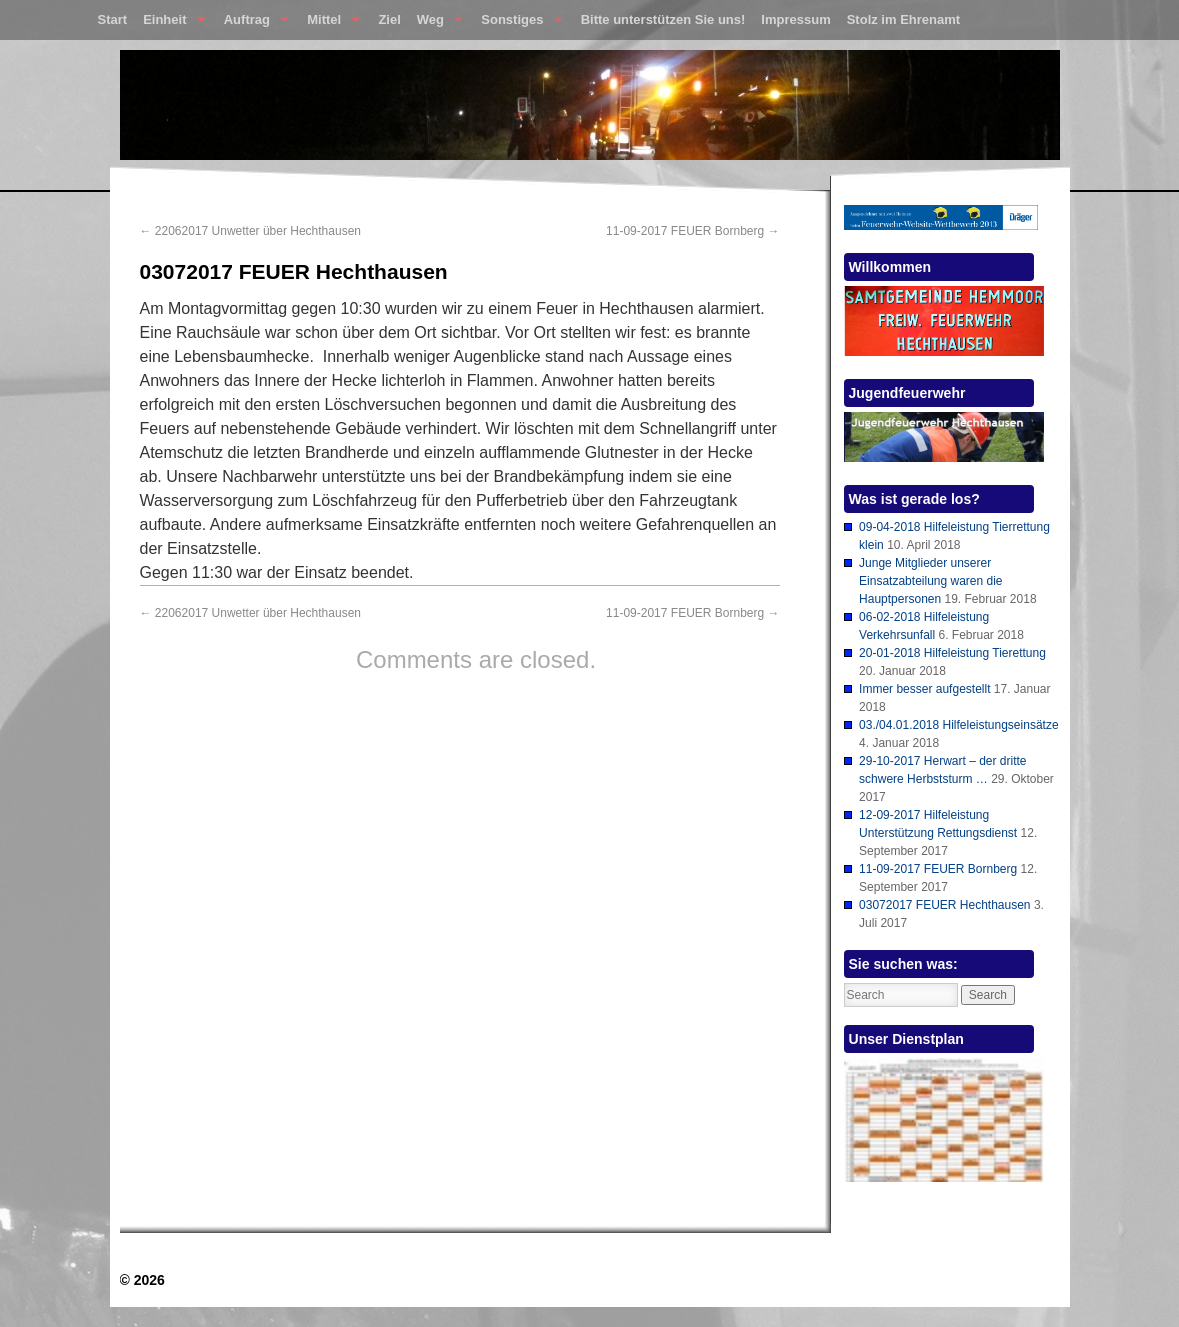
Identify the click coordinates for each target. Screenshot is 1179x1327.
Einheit (170, 24)
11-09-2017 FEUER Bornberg (692, 231)
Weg (436, 24)
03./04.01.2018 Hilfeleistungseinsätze (958, 725)
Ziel (389, 19)
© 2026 (142, 1280)
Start (113, 19)
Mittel (329, 24)
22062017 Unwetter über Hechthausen (250, 231)
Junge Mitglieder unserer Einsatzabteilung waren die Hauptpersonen (930, 581)
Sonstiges (517, 24)
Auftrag (252, 24)
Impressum (795, 19)
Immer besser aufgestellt (924, 689)
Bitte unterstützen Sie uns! (663, 19)
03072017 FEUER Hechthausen (944, 905)
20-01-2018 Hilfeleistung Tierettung (952, 653)
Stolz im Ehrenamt (903, 19)
